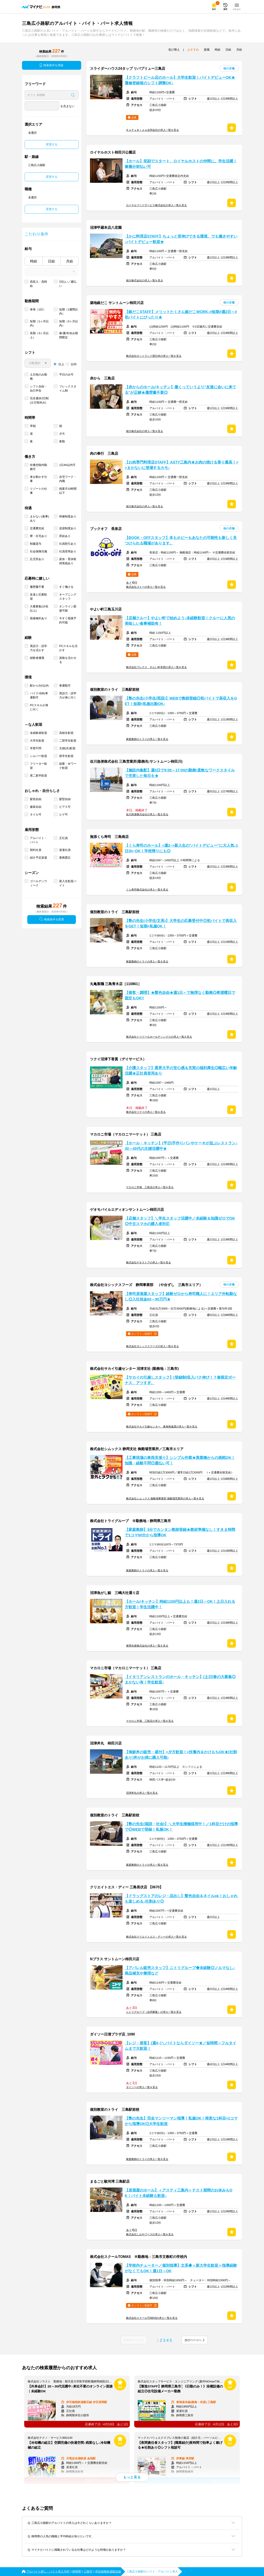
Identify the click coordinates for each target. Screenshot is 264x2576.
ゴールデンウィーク (38, 883)
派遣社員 (65, 850)
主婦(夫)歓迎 (67, 748)
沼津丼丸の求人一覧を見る (142, 1792)
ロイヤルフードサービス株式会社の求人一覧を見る (156, 205)
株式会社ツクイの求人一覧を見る (146, 1112)
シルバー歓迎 (38, 756)
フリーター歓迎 (38, 766)
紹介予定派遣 (38, 857)
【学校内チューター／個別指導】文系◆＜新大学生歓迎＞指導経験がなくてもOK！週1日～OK (181, 2268)
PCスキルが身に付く (39, 707)
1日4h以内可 (67, 465)
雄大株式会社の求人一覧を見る (144, 280)
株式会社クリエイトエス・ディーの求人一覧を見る (156, 1936)
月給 (69, 261)
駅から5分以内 (39, 685)
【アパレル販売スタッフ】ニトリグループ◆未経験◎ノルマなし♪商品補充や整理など (180, 1970)
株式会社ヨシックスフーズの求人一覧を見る (152, 1346)
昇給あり (65, 536)
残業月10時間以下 (68, 491)
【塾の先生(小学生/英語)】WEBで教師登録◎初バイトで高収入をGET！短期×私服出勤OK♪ (181, 701)
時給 (33, 261)
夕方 (62, 433)
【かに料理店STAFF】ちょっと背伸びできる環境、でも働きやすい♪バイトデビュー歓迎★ (181, 239)
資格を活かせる (67, 660)
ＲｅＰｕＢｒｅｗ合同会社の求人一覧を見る (152, 130)
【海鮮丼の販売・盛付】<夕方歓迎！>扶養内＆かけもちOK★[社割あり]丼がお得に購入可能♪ (181, 1755)
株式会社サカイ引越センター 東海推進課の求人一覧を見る (161, 1426)
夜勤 (62, 441)
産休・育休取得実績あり (67, 561)
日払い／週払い (67, 284)
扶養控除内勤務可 (38, 467)
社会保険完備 (38, 551)
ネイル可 (35, 814)
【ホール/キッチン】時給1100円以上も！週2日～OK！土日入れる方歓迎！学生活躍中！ (180, 1604)
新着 (207, 49)
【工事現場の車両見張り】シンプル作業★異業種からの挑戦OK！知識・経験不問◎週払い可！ (180, 1460)
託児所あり (37, 559)
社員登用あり (67, 551)
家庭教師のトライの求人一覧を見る (147, 739)
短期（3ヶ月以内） (68, 323)
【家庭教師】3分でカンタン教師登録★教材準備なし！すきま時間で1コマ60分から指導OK (180, 1532)
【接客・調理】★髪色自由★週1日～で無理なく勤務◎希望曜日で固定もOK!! (180, 995)
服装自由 (35, 806)
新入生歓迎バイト (67, 883)
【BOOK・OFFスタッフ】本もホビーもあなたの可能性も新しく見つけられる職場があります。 (181, 540)
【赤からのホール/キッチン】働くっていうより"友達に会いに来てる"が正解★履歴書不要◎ (180, 390)
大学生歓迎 (37, 740)
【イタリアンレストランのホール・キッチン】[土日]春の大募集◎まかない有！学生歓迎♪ (180, 1679)
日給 (51, 261)
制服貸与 (35, 543)
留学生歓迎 (66, 756)
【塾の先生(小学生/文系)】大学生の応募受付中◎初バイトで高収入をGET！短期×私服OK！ (181, 923)
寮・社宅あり (38, 536)
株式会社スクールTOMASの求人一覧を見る (152, 2317)
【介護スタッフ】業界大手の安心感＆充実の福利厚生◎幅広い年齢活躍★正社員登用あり (181, 1070)
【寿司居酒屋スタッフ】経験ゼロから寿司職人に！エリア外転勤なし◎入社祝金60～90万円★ (181, 1296)
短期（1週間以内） (68, 311)
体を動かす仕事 (38, 479)
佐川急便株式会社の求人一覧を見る (147, 814)
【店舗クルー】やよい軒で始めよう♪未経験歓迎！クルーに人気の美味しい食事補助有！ (180, 621)
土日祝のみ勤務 (38, 376)
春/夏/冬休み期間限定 (68, 335)
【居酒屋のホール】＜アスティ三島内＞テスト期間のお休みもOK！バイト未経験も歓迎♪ (178, 2193)
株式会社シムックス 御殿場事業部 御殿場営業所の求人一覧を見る (165, 1498)
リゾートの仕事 (38, 491)
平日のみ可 (66, 374)
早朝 (33, 426)
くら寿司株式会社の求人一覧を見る (147, 889)
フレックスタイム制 (67, 388)
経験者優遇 (37, 658)
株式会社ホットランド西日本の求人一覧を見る (154, 355)
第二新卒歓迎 (38, 775)
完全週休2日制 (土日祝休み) (39, 400)
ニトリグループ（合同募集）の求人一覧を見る (154, 2012)
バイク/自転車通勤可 (39, 695)
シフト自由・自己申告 (38, 388)
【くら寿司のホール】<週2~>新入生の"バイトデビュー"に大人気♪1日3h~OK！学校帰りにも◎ (181, 848)
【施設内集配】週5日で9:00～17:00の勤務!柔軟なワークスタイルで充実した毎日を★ (180, 773)
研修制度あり (67, 516)
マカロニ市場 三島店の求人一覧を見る (150, 1187)
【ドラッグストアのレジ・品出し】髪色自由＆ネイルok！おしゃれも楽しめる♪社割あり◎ (181, 1899)
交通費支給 (37, 528)
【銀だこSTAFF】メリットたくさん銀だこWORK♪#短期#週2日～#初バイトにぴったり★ (181, 314)
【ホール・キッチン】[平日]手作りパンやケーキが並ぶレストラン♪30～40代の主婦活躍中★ (181, 1146)
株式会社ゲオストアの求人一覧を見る (148, 1262)
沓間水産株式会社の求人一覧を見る (147, 1645)
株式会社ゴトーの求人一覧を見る (146, 586)
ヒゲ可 (63, 814)
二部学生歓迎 (67, 740)
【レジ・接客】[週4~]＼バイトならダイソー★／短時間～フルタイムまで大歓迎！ (180, 2046)
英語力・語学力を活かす (38, 648)
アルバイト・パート (38, 840)
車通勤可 (65, 685)
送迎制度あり (67, 528)
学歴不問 (35, 748)
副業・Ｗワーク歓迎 (67, 766)
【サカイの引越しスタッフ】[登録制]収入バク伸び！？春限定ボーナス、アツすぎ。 (180, 1380)
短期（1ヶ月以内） (39, 323)
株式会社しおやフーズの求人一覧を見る (150, 2234)
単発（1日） (38, 309)
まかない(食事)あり (39, 518)
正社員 (63, 838)
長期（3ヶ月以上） (39, 335)
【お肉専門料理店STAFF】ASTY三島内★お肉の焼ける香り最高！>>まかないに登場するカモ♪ (181, 465)
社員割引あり (67, 543)
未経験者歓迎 (38, 733)
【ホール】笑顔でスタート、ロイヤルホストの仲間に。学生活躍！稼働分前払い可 (181, 164)
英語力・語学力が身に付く (67, 695)
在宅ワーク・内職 (67, 479)
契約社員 (35, 850)
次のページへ (194, 2340)
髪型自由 (65, 799)
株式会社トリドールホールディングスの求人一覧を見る (159, 1036)
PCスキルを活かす (68, 648)
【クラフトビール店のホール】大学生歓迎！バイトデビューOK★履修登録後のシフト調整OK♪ (180, 80)
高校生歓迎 (66, 733)
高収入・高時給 (38, 284)
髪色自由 (35, 799)
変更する (51, 144)
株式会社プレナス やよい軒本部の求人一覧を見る (156, 667)
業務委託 (65, 857)
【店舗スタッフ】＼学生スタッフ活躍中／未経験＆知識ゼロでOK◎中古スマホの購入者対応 (180, 1221)
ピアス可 (65, 806)
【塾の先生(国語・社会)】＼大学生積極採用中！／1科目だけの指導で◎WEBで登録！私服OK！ (181, 1827)
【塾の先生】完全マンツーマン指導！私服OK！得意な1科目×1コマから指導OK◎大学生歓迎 (181, 2121)
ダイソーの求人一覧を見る (142, 2087)
